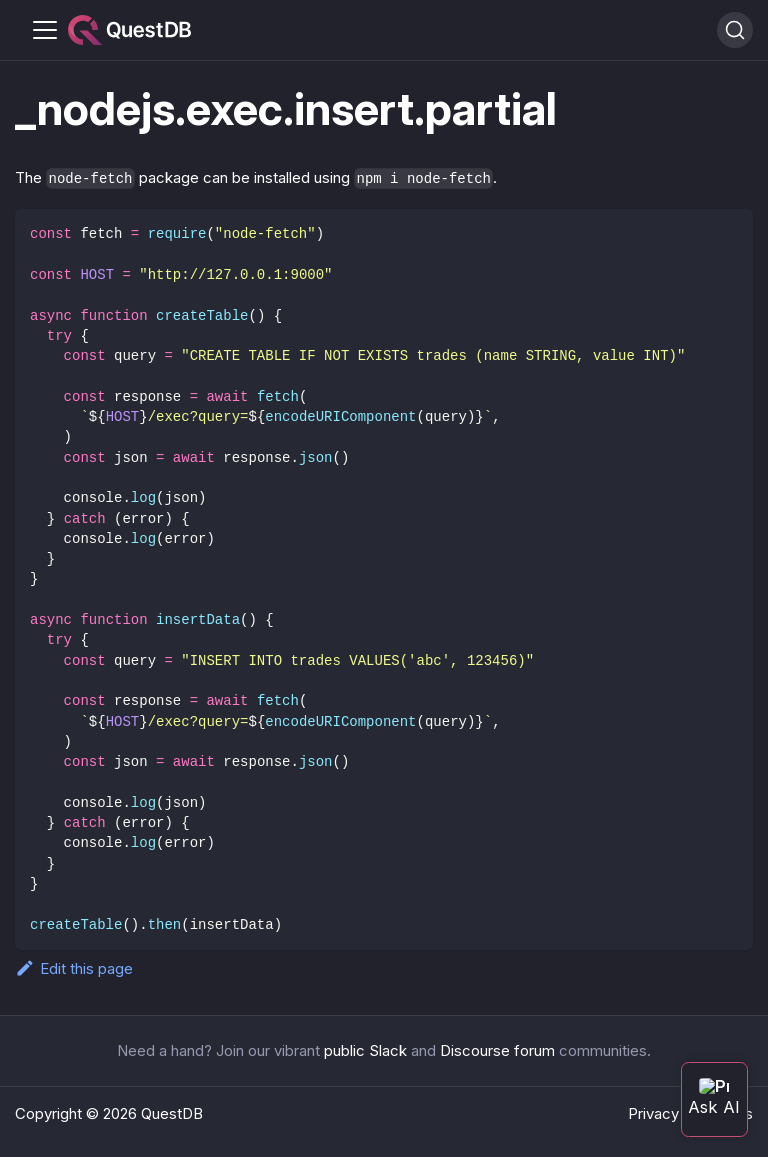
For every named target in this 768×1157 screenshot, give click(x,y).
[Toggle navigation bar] (45, 30)
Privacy (653, 1113)
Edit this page (74, 968)
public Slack (365, 1050)
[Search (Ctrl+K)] (735, 30)
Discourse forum (497, 1050)
